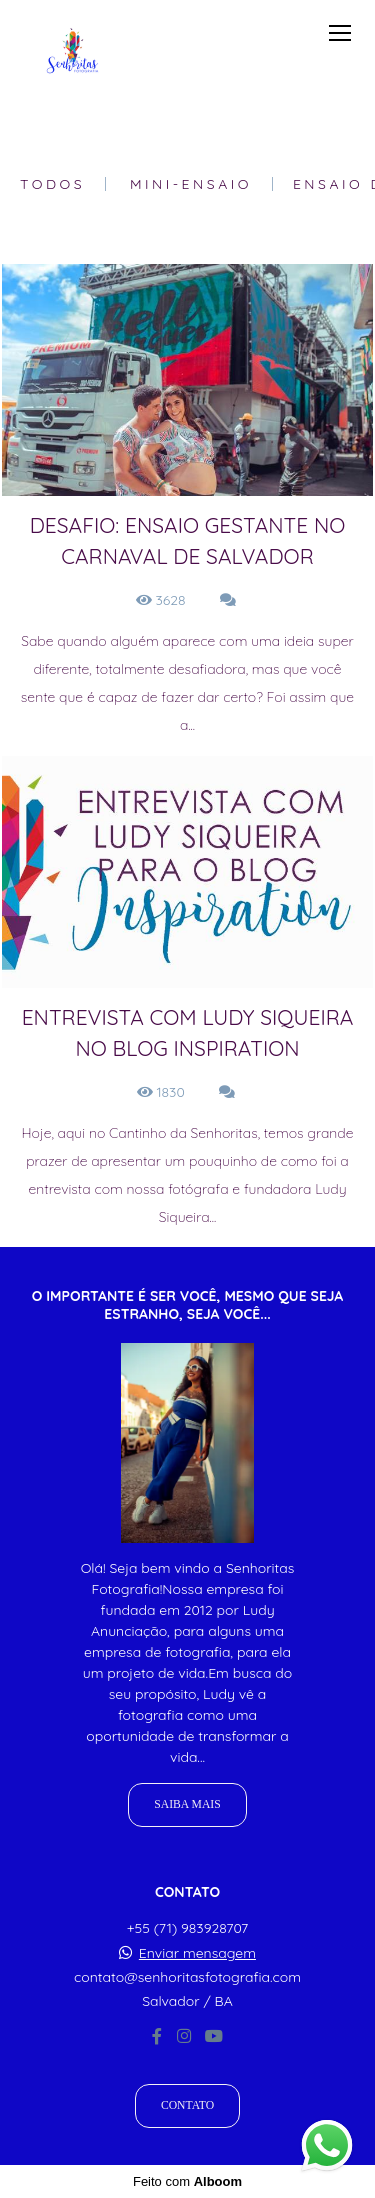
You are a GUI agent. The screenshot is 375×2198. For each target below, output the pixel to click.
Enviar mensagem (197, 1953)
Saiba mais (187, 1804)
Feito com (187, 2181)
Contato (187, 2105)
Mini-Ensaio (191, 184)
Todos (52, 184)
